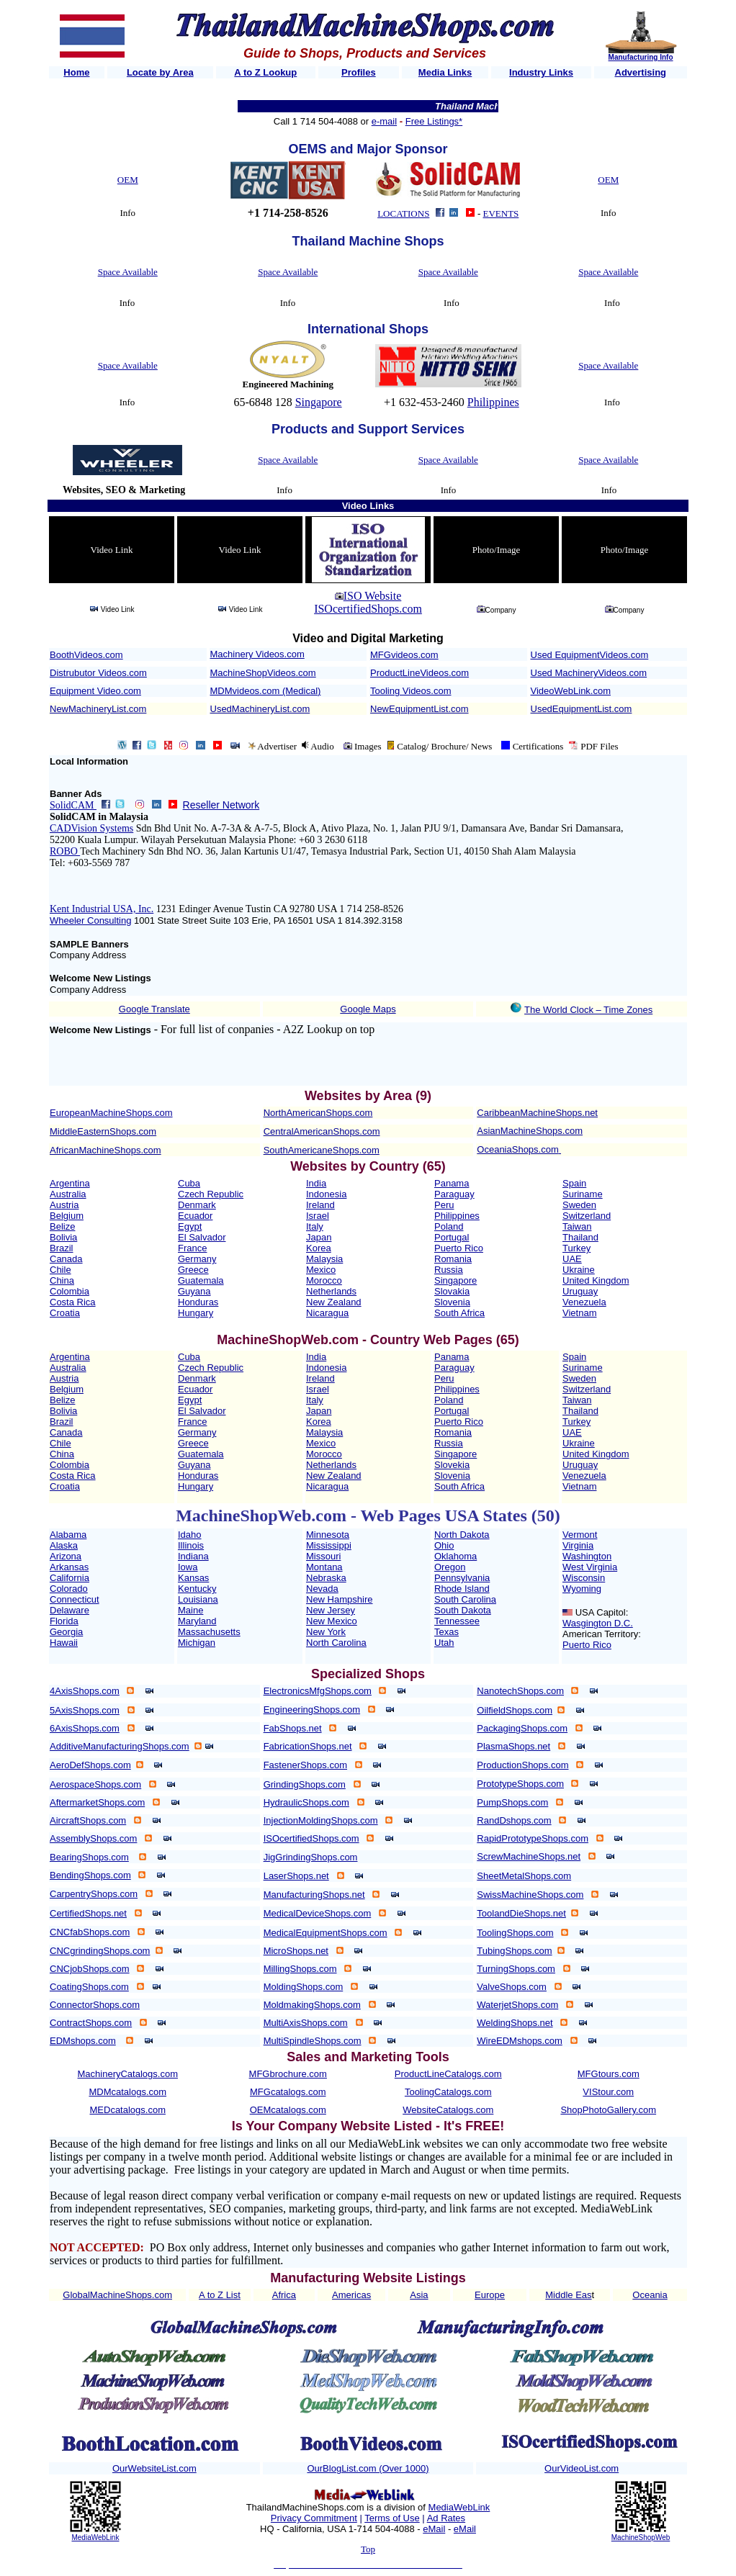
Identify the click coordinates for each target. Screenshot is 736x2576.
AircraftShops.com (88, 1820)
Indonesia (326, 1194)
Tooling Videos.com (411, 690)
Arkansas (69, 1567)
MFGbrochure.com (288, 2073)
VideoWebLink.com (571, 690)
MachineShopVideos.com (263, 672)
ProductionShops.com (522, 1765)
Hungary (195, 1312)
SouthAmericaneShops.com (322, 1150)
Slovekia (452, 1464)
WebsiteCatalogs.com (448, 2109)
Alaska (64, 1545)
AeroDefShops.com (90, 1765)
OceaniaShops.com (517, 1149)
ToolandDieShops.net (521, 1913)
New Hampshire (339, 1599)
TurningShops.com (516, 1968)
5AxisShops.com (85, 1710)
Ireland (320, 1204)
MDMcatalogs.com (127, 2091)
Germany (197, 1258)
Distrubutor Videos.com (98, 672)
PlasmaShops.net (513, 1746)
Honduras (198, 1302)
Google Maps (367, 1009)
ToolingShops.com (515, 1932)
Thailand (580, 1237)
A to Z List (220, 2294)
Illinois (191, 1545)
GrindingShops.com (305, 1784)
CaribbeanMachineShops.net (537, 1112)
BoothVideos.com (86, 654)
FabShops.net (293, 1728)
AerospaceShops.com (95, 1784)
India (316, 1183)
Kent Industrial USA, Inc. (101, 909)
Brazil (61, 1248)
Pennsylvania (462, 1577)
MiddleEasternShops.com (103, 1131)
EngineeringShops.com (312, 1709)
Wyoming (581, 1588)
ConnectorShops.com (95, 2004)
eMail (434, 2528)
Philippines (493, 402)
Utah (444, 1642)
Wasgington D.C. (597, 1623)
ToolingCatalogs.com (448, 2091)
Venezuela (584, 1302)
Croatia (65, 1312)
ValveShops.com (512, 1986)
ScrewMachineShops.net (528, 1856)
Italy (314, 1226)
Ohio (444, 1545)
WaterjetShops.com (517, 2004)
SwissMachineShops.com (530, 1894)
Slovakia (452, 1291)
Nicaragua (327, 1312)
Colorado (69, 1588)
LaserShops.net (296, 1875)
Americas (351, 2294)
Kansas (193, 1577)
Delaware (69, 1610)
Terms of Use (392, 2518)
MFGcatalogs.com (288, 2091)
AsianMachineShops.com (530, 1130)
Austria (64, 1204)
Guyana (194, 1291)
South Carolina (465, 1599)
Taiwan (576, 1226)
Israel (317, 1215)
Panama (451, 1183)
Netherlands (331, 1291)
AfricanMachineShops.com (105, 1150)
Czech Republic (210, 1194)
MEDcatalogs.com (128, 2109)
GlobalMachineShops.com (117, 2294)
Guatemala (201, 1280)
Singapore (318, 402)
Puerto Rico (458, 1248)
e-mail (384, 121)
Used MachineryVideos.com (589, 672)
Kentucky (197, 1588)
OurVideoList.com (581, 2468)
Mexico (321, 1269)
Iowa (187, 1567)
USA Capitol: (602, 1612)
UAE (572, 1258)
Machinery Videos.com (257, 654)
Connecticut (74, 1599)
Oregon (449, 1567)
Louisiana (198, 1599)
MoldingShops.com (304, 1986)
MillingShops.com (300, 1968)
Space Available (128, 271)
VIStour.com (608, 2091)
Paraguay (454, 1194)
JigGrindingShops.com (311, 1857)
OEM (127, 179)
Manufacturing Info (641, 57)
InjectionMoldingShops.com (321, 1820)
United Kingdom (595, 1280)
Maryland (197, 1621)
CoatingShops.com (89, 1986)
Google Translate (154, 1009)
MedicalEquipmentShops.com (325, 1932)
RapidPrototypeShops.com (532, 1838)
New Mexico (331, 1621)
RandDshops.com (514, 1820)
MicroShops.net (296, 1950)
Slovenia (452, 1302)
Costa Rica (73, 1302)
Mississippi (328, 1545)
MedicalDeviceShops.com (318, 1913)
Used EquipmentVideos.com (590, 654)
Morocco (324, 1280)
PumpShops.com (512, 1802)
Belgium (67, 1215)
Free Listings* (433, 121)
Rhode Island (462, 1588)
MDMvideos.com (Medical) (265, 690)
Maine (190, 1610)
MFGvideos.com (404, 654)
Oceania (649, 2294)
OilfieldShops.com (514, 1710)
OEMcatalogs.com (288, 2109)
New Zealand (334, 1302)
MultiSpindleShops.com (313, 2040)
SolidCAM (73, 805)
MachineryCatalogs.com (128, 2073)
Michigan (196, 1642)
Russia (448, 1269)
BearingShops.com (89, 1857)
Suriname (582, 1194)
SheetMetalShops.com (524, 1875)
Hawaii (64, 1642)
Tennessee (457, 1621)
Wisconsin (583, 1577)
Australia (68, 1194)
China (62, 1280)
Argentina (70, 1183)
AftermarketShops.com (97, 1802)
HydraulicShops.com (306, 1802)
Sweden (579, 1204)
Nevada (322, 1588)
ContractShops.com (91, 2022)
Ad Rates (446, 2518)
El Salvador (201, 1237)
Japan (318, 1237)
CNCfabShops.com (90, 1932)
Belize (62, 1226)
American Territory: (601, 1634)
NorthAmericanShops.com (318, 1112)
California (69, 1577)
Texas (446, 1631)
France (192, 1248)
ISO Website (373, 596)
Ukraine (578, 1269)
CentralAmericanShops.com (322, 1131)
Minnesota (327, 1534)
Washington (586, 1556)
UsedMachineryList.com (260, 708)
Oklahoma (455, 1556)
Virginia (577, 1545)
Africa (284, 2294)
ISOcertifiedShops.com (368, 609)
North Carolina (336, 1642)
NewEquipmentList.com (419, 708)
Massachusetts (209, 1631)
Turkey (576, 1248)
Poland (448, 1226)
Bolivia (63, 1237)
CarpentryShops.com (94, 1893)
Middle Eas (568, 2294)
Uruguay (580, 1291)
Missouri (323, 1556)
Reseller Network (221, 805)
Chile (60, 1269)
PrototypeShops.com (520, 1783)
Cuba (189, 1183)
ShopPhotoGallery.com (608, 2109)
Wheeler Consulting (90, 920)
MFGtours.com (608, 2073)
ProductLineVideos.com (419, 672)
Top (368, 2549)
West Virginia (589, 1567)
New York (326, 1631)
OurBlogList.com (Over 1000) (367, 2468)
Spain (574, 1183)
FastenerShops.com (305, 1765)
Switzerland (586, 1215)
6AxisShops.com (85, 1728)
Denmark (197, 1204)
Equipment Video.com (95, 690)
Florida (64, 1621)
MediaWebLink (95, 2537)
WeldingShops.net (514, 2022)
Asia (419, 2294)
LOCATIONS (403, 213)
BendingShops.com (90, 1875)
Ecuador (195, 1215)
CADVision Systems (91, 828)
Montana (324, 1567)
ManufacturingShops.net (314, 1894)
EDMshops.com (83, 2040)
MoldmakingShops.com (312, 2004)
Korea (318, 1248)
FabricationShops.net (308, 1746)
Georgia (66, 1631)
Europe (490, 2294)
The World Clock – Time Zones (588, 1009)
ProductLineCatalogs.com (448, 2073)
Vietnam (579, 1312)
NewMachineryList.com (98, 708)
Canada (66, 1258)
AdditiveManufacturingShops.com (119, 1746)
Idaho (190, 1534)
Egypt (190, 1226)
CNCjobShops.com (90, 1968)
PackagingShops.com (522, 1728)
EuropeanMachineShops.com (111, 1112)
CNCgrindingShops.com (100, 1950)
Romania (453, 1258)
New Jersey (330, 1610)
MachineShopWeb (640, 2537)
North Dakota (462, 1534)
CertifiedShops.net (88, 1913)
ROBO (65, 851)
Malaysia (324, 1258)
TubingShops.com (514, 1950)
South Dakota (462, 1610)
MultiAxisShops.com (306, 2022)
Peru (444, 1204)
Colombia (69, 1291)
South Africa (459, 1312)
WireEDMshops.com (519, 2040)
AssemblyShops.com (93, 1838)
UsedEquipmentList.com (581, 708)
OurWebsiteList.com (154, 2468)
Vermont (579, 1534)
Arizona (65, 1556)
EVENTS (501, 213)
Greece (193, 1269)
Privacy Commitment (314, 2518)
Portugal (451, 1237)
